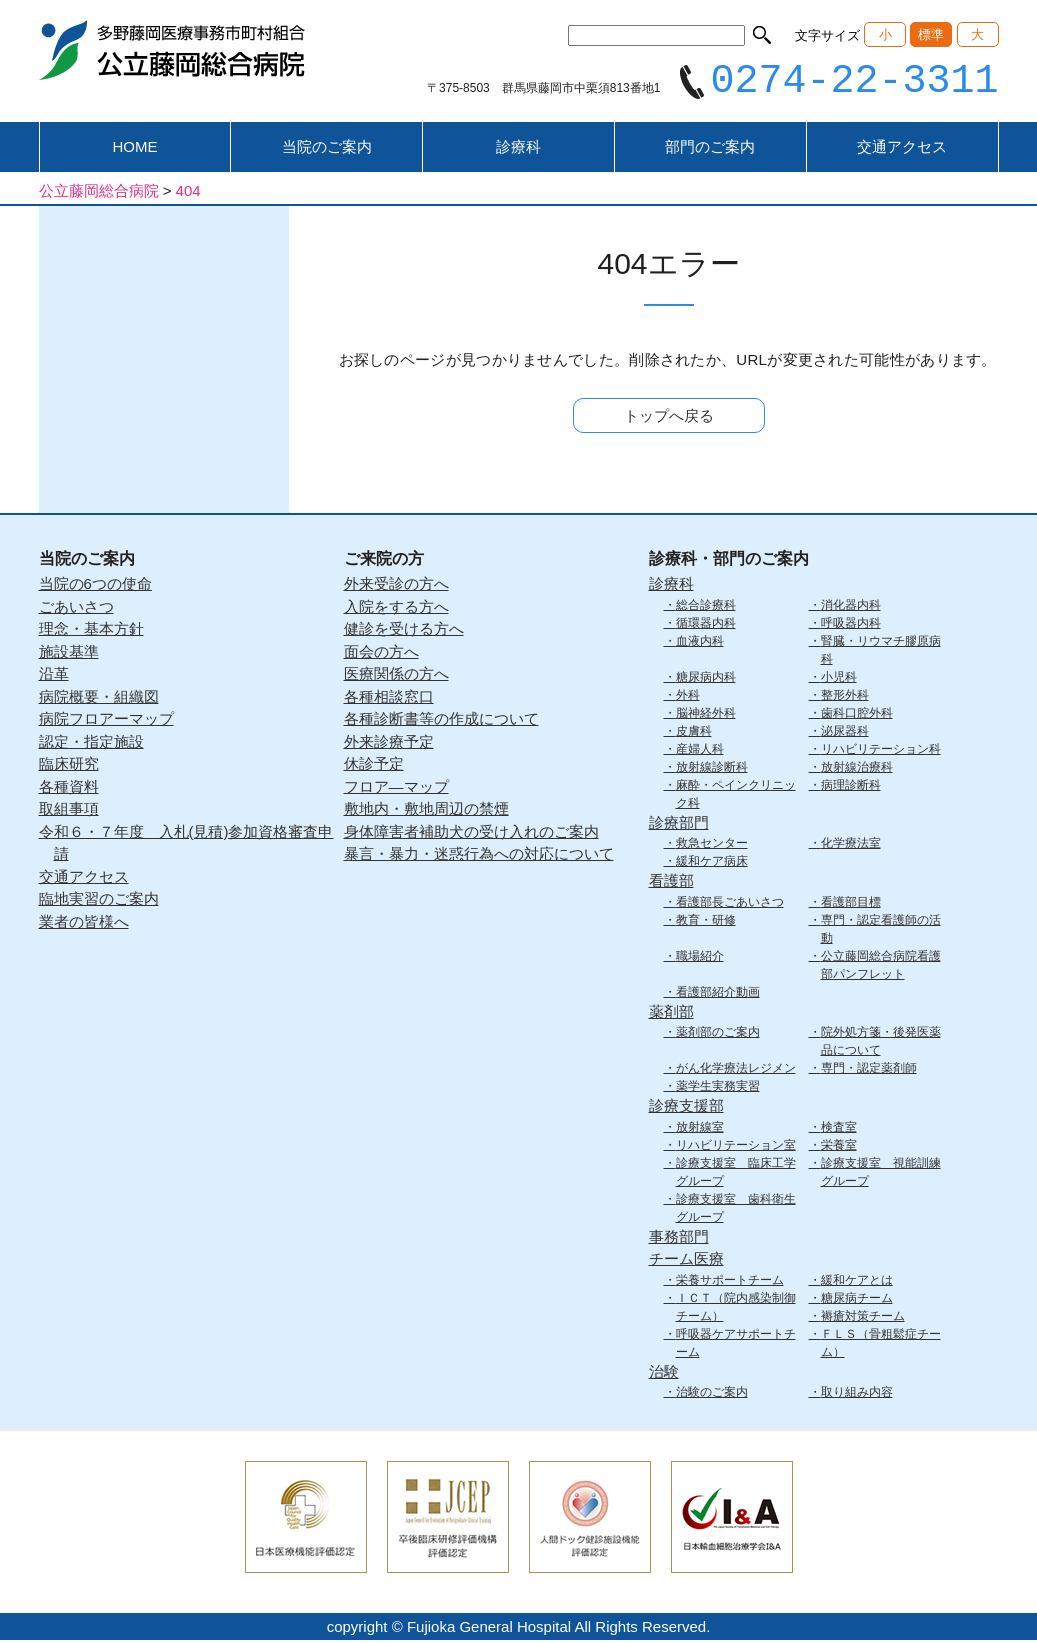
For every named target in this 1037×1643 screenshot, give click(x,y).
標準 (931, 34)
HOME (134, 149)
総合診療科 (706, 607)
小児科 (839, 679)
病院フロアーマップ (106, 721)
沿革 (54, 676)
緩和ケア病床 (712, 864)
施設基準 (69, 653)
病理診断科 (851, 787)
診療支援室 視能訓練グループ (881, 1174)
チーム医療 (686, 1261)
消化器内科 (851, 607)
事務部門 (679, 1238)
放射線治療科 (857, 769)
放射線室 (700, 1129)
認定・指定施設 (91, 743)
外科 (688, 697)
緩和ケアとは (857, 1282)
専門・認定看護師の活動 (881, 931)
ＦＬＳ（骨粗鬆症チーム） (881, 1345)
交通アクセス (902, 149)
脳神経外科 (706, 715)
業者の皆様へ (84, 923)
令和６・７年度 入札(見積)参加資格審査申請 (186, 845)
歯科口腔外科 (857, 715)
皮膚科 (694, 733)
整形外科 (845, 697)
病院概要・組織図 (99, 698)
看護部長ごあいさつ (730, 904)
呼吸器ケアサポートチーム (736, 1345)
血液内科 (700, 643)
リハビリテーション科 (881, 751)
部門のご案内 (710, 149)
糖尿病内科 (706, 679)
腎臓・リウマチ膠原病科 (881, 652)
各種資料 (69, 788)
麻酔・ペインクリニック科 (736, 796)
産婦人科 (700, 751)
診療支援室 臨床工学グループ (736, 1174)
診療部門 (679, 824)
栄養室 (839, 1147)
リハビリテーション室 (736, 1147)
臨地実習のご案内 (99, 901)
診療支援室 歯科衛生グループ (736, 1210)
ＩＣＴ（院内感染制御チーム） (736, 1309)
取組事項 (69, 811)
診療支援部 (686, 1108)
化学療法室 (851, 846)
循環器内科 (706, 625)
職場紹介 (700, 958)
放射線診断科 (712, 769)
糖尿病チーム (857, 1300)
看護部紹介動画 (718, 994)
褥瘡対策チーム (863, 1318)
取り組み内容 (857, 1395)
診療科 (518, 149)
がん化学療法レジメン (736, 1071)
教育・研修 (706, 922)
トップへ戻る (669, 418)
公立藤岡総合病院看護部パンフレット (881, 967)
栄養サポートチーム (730, 1282)
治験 (664, 1373)
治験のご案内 (712, 1395)
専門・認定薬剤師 (869, 1071)
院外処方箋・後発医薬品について (881, 1044)
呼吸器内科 (851, 625)
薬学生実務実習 (718, 1089)
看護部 (671, 883)
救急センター (712, 846)
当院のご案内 (327, 149)
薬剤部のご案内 (718, 1035)
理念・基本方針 (91, 631)
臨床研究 (69, 766)
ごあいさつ (76, 608)
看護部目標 (851, 904)
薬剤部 (671, 1013)
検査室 (839, 1129)
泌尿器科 (845, 733)
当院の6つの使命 (95, 586)
